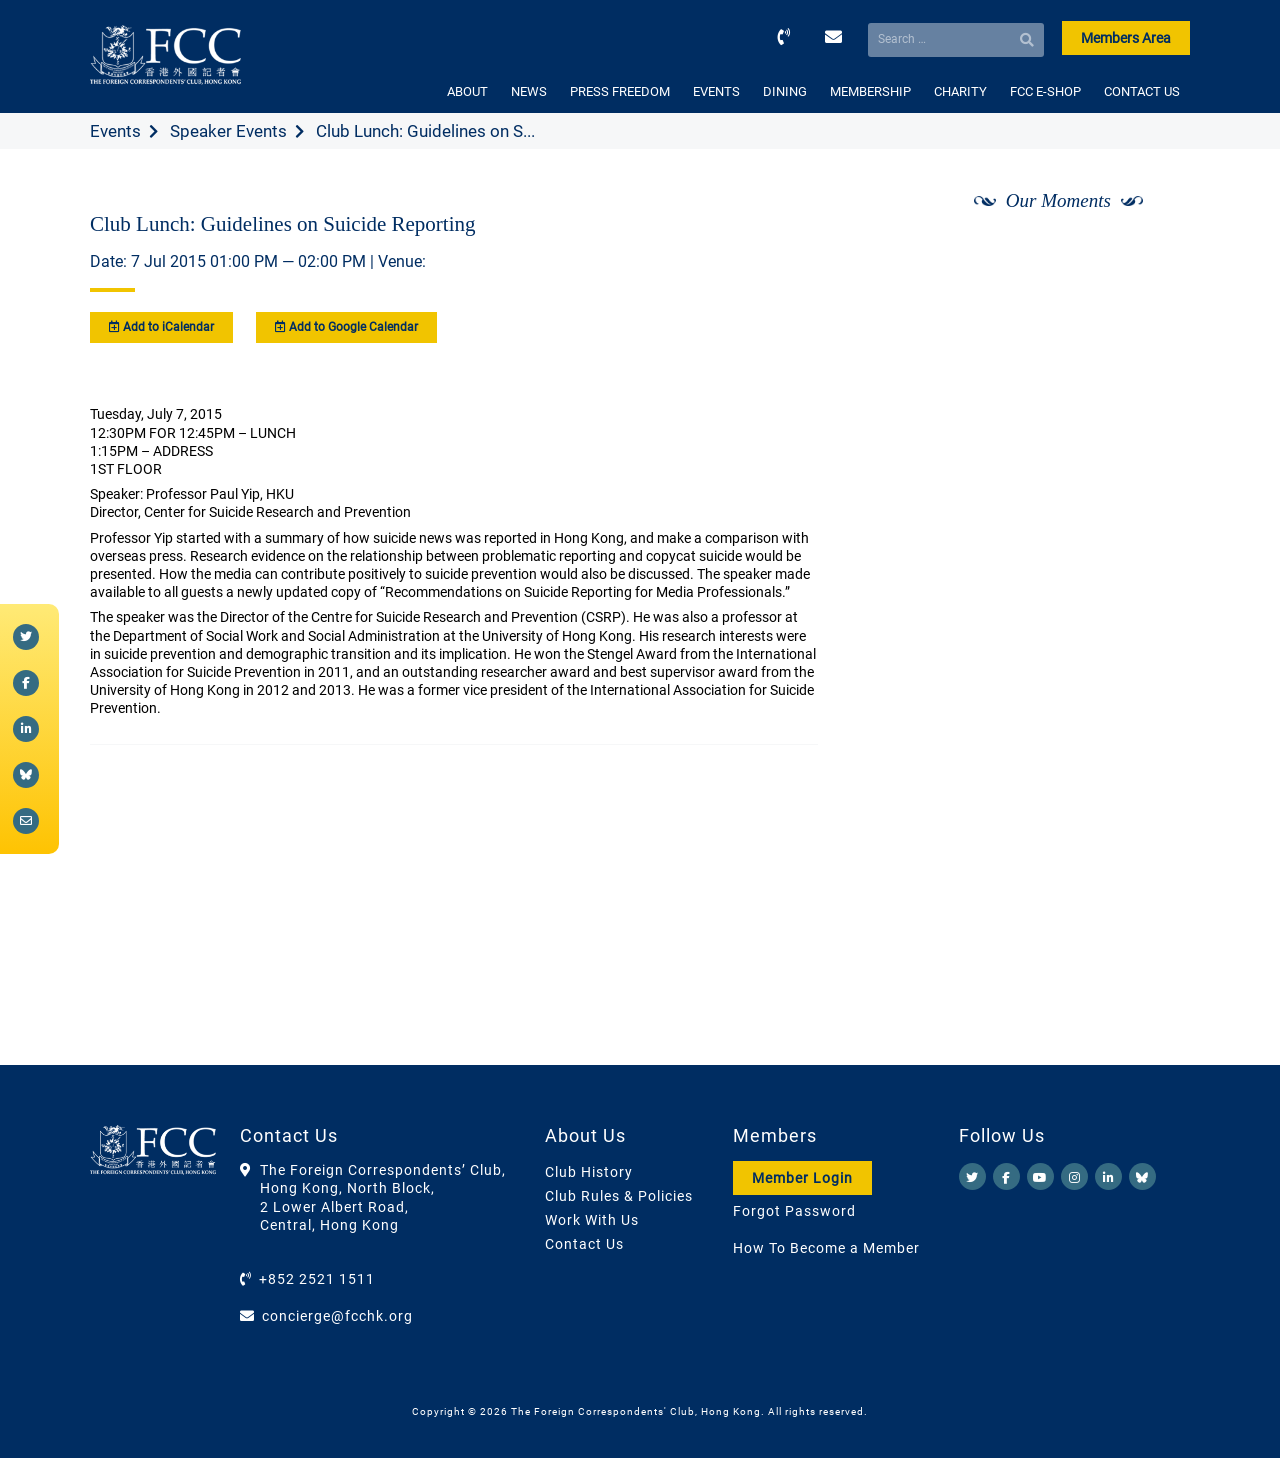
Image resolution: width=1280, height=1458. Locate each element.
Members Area (1126, 38)
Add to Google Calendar (346, 327)
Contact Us (584, 1244)
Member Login (802, 1178)
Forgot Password (794, 1211)
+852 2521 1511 (317, 1279)
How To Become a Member (826, 1248)
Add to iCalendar (161, 327)
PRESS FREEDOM (620, 91)
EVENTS (716, 91)
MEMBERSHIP (870, 91)
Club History (589, 1172)
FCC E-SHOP (1045, 91)
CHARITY (960, 91)
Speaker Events (228, 131)
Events (115, 131)
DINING (785, 91)
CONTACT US (1142, 91)
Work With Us (592, 1220)
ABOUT (467, 91)
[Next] (1153, 253)
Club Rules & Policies (619, 1196)
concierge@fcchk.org (337, 1316)
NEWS (529, 91)
